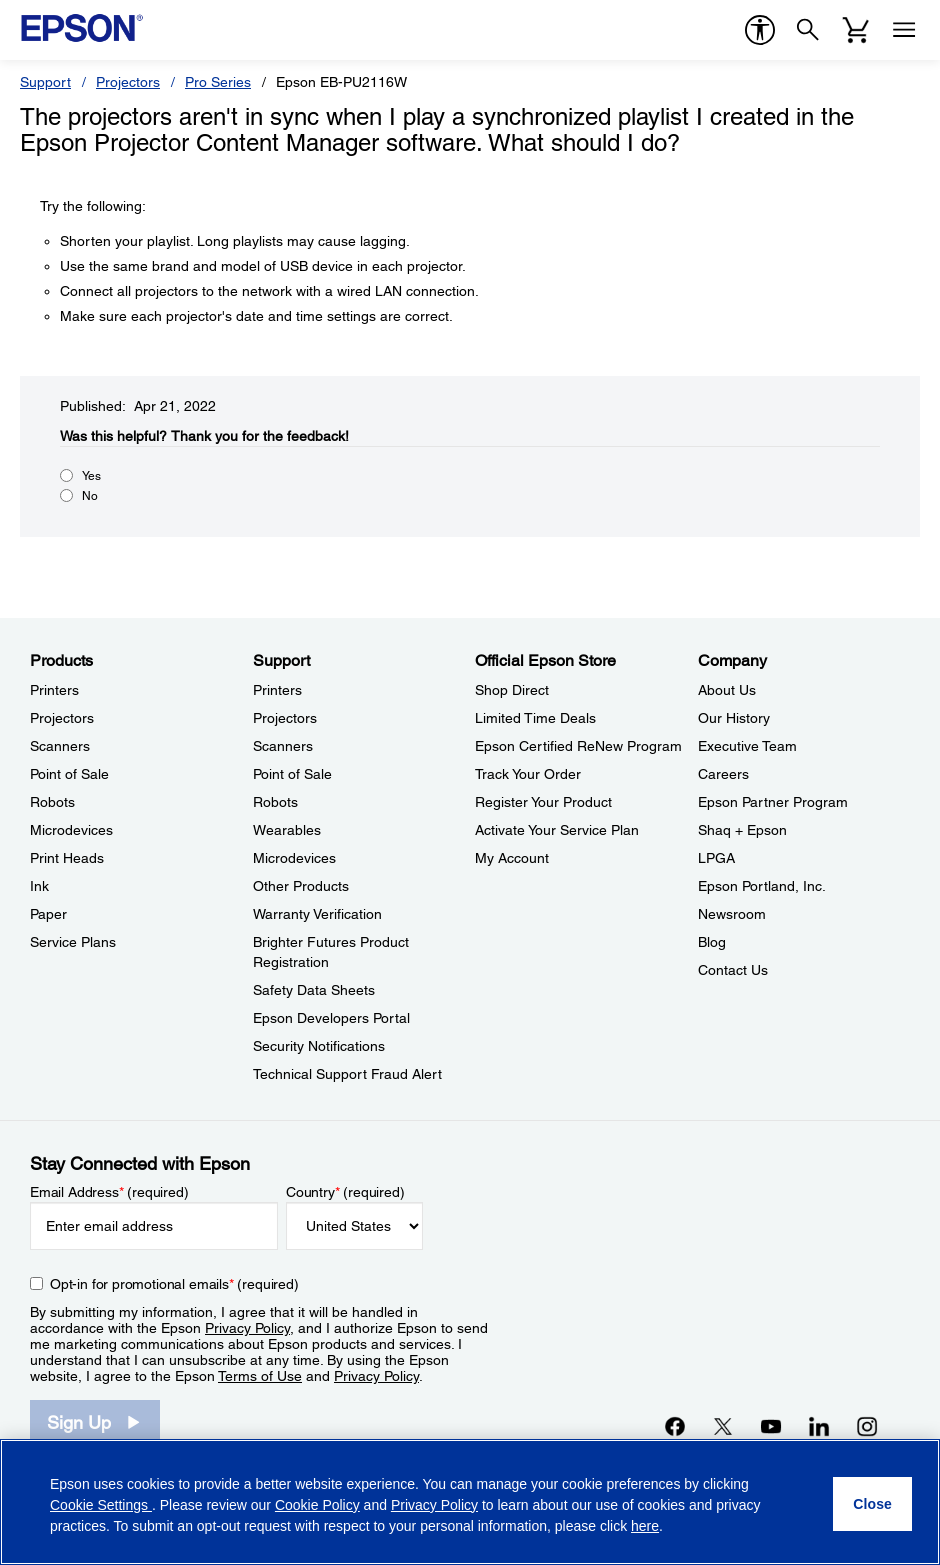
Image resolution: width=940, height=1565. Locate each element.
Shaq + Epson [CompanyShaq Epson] (742, 830)
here (645, 1526)
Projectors (128, 82)
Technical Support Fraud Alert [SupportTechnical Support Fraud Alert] (347, 1074)
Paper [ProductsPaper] (48, 914)
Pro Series (218, 82)
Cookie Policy (317, 1505)
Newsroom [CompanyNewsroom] (732, 914)
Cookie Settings (101, 1505)
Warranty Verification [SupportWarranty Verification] (317, 914)
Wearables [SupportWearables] (287, 830)
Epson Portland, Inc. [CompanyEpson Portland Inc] (762, 886)
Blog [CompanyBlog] (712, 942)
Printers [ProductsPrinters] (54, 690)
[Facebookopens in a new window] (675, 1426)
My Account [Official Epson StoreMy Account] (512, 858)
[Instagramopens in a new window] (867, 1426)
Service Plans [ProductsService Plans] (73, 942)
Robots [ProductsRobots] (52, 802)
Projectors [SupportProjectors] (285, 718)
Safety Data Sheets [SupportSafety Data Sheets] (314, 990)
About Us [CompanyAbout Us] (727, 690)
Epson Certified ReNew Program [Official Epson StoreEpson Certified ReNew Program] (578, 746)
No (90, 496)
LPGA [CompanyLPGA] (716, 858)
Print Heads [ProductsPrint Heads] (67, 858)
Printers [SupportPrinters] (277, 690)
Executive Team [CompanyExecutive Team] (747, 746)
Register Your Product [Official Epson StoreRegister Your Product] (543, 802)
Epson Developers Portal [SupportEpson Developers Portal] (331, 1018)
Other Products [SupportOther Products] (301, 886)
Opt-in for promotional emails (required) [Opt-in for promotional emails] (174, 1284)
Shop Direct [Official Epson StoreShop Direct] (512, 690)
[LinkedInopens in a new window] (819, 1426)
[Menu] (904, 30)
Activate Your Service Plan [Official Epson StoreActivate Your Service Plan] (557, 830)
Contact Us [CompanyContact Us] (733, 970)
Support (45, 82)
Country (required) (345, 1192)
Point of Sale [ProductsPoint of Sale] (69, 774)
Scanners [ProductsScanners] (60, 746)
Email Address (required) (109, 1192)
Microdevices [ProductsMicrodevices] (71, 830)
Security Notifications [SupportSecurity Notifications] (319, 1046)
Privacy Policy (247, 1328)
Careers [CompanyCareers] (723, 774)
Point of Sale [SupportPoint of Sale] (292, 774)
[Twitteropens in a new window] (723, 1426)
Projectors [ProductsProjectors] (62, 718)
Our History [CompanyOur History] (734, 718)
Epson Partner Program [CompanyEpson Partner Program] (773, 802)
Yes (91, 476)
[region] (470, 1502)
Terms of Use (260, 1376)
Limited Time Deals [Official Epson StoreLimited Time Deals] (535, 718)
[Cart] (856, 30)
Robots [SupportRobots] (275, 802)
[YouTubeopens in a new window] (771, 1426)
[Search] (808, 30)
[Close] (872, 1504)
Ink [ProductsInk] (39, 886)
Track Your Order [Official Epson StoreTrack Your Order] (528, 774)
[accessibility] (760, 30)
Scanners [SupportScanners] (283, 746)
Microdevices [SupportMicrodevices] (294, 858)
